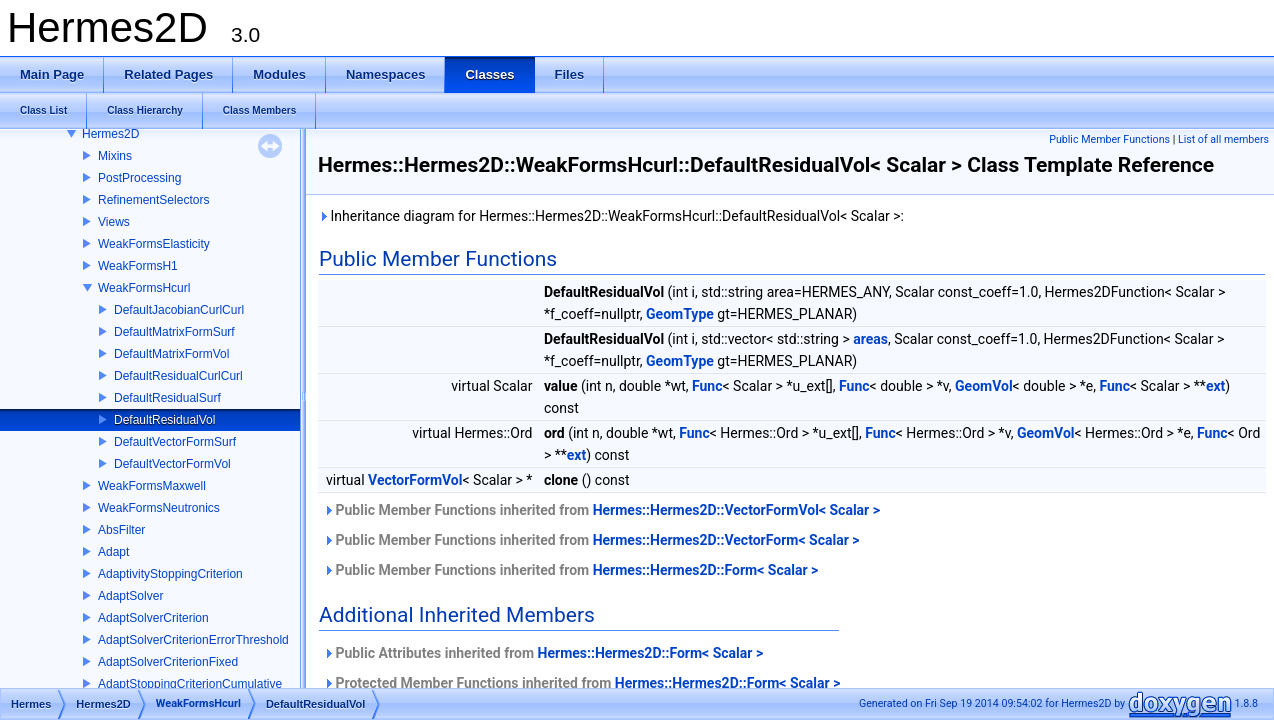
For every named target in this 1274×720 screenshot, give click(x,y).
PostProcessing (139, 178)
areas (870, 339)
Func (707, 386)
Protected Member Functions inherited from (581, 683)
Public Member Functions (1109, 139)
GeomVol (984, 386)
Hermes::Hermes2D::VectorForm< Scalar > (726, 540)
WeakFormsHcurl (144, 288)
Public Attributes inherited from (543, 653)
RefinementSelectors (153, 200)
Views (114, 222)
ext (1215, 386)
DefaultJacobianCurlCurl (179, 310)
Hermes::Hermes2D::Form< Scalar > (706, 570)
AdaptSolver (130, 596)
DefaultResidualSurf (167, 398)
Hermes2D (110, 134)
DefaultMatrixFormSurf (174, 332)
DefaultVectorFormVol (172, 464)
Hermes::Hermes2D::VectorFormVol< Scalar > (736, 510)
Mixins (115, 156)
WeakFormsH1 (138, 266)
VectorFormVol (415, 480)
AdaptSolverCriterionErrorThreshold (193, 640)
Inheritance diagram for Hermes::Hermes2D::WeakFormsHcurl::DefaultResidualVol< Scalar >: (611, 216)
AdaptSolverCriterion (153, 618)
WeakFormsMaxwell (152, 486)
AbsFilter (121, 530)
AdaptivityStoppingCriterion (170, 574)
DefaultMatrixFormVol (171, 354)
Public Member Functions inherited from (601, 510)
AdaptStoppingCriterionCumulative (190, 684)
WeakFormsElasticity (154, 244)
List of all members (1223, 139)
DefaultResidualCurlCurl (178, 376)
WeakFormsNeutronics (159, 508)
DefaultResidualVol (164, 420)
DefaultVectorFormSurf (175, 442)
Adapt (113, 552)
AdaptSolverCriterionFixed (168, 662)
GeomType (680, 314)
